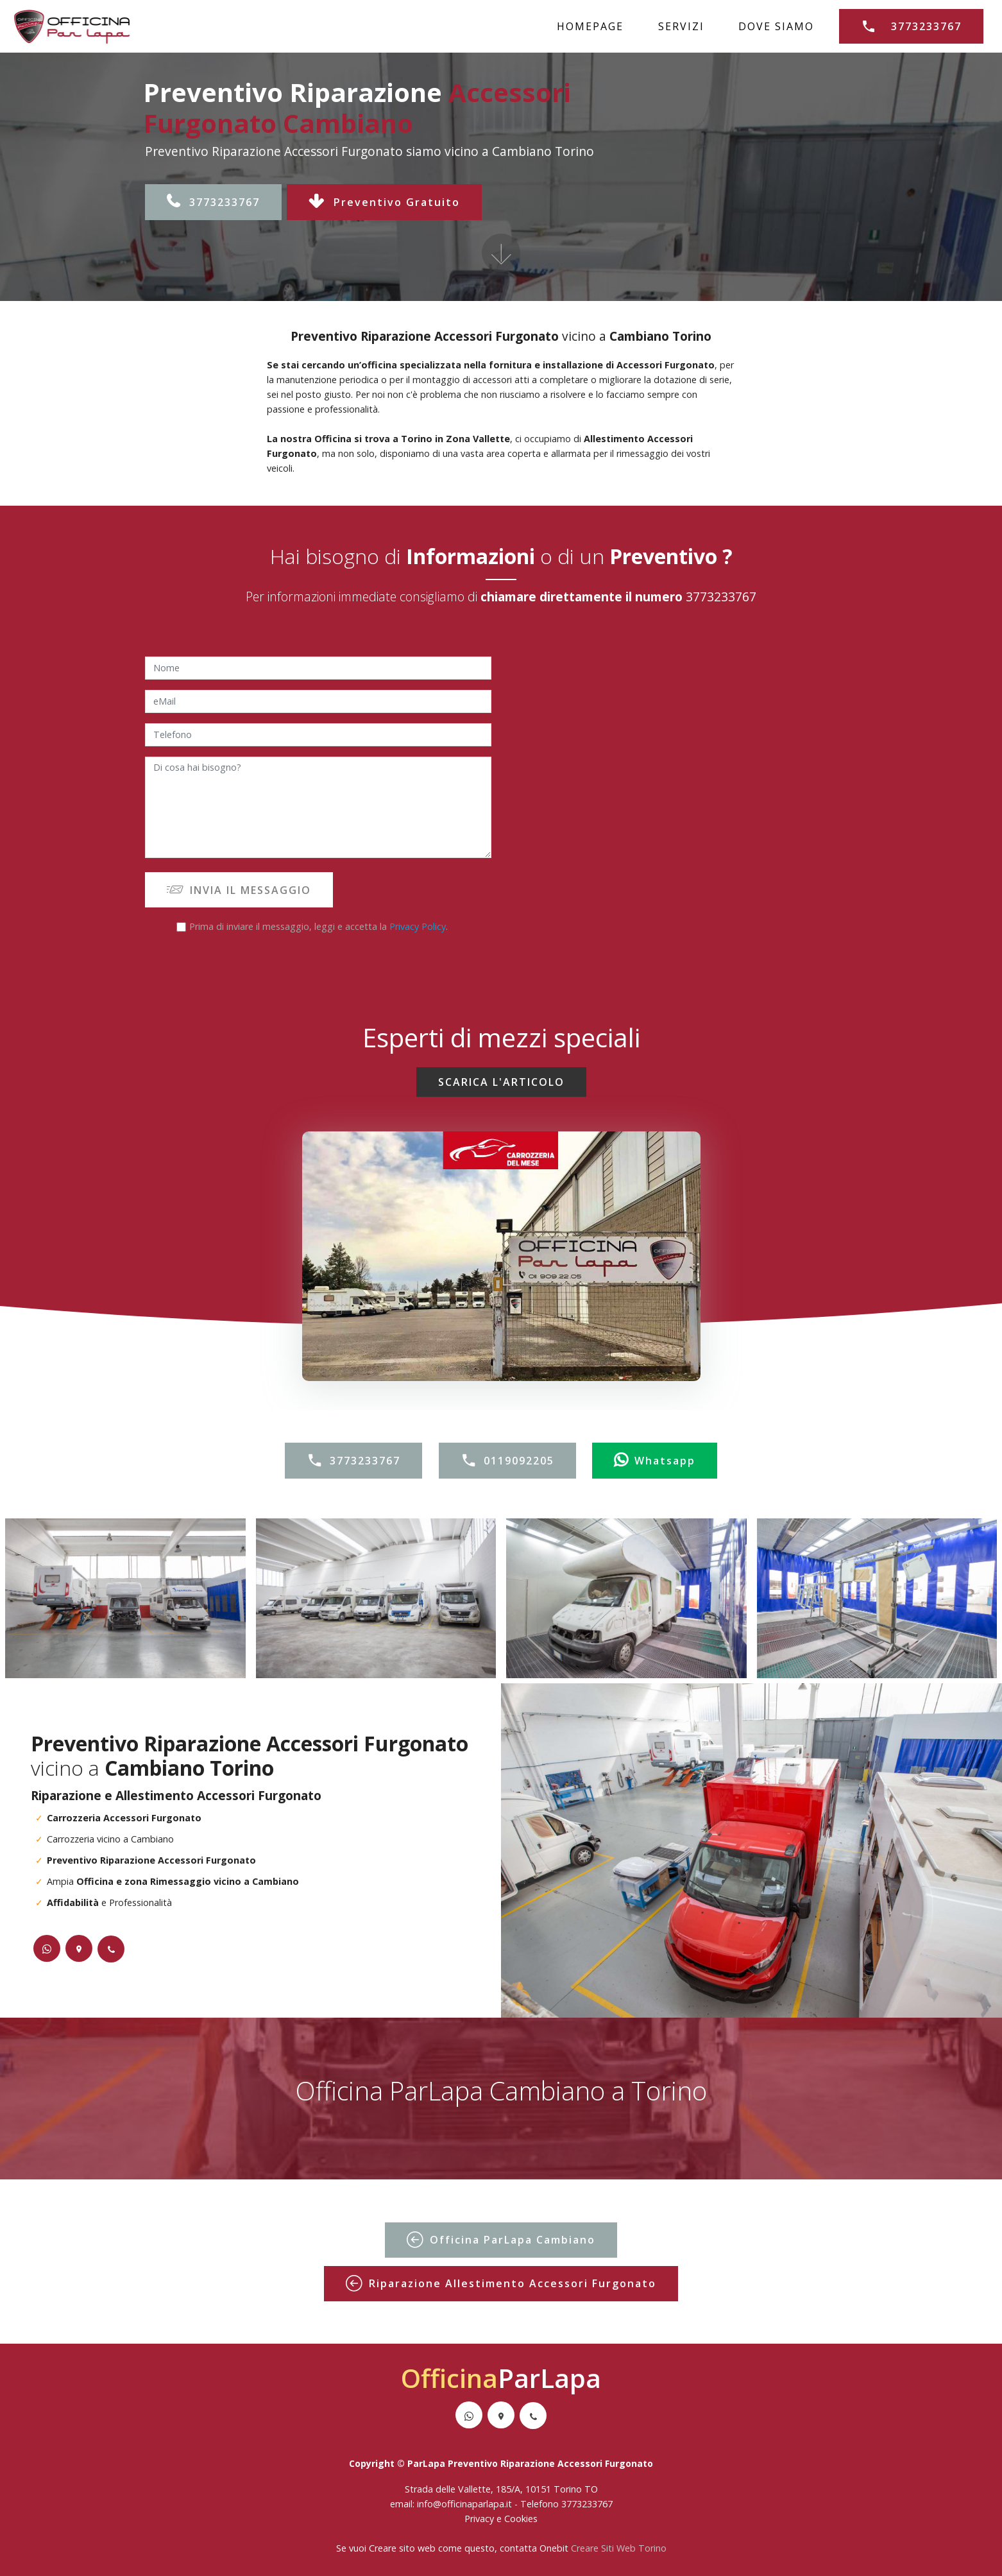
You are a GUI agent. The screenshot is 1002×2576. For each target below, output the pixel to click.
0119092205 (507, 1460)
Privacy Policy (417, 926)
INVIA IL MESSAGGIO (239, 890)
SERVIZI (681, 26)
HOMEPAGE (590, 26)
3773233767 (911, 26)
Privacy (480, 2518)
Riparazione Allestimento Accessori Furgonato (501, 2283)
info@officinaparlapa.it (464, 2504)
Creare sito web (402, 2548)
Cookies (521, 2518)
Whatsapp (654, 1460)
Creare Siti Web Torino (619, 2548)
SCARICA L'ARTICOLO (501, 1082)
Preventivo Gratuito (384, 202)
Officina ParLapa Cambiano (501, 2239)
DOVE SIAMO (776, 26)
